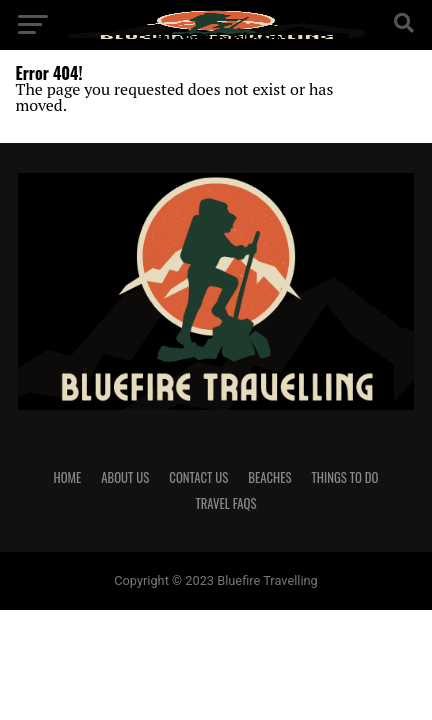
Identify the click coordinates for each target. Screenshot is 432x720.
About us (125, 477)
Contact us (198, 477)
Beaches (269, 477)
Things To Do (345, 477)
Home (67, 477)
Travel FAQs (225, 503)
